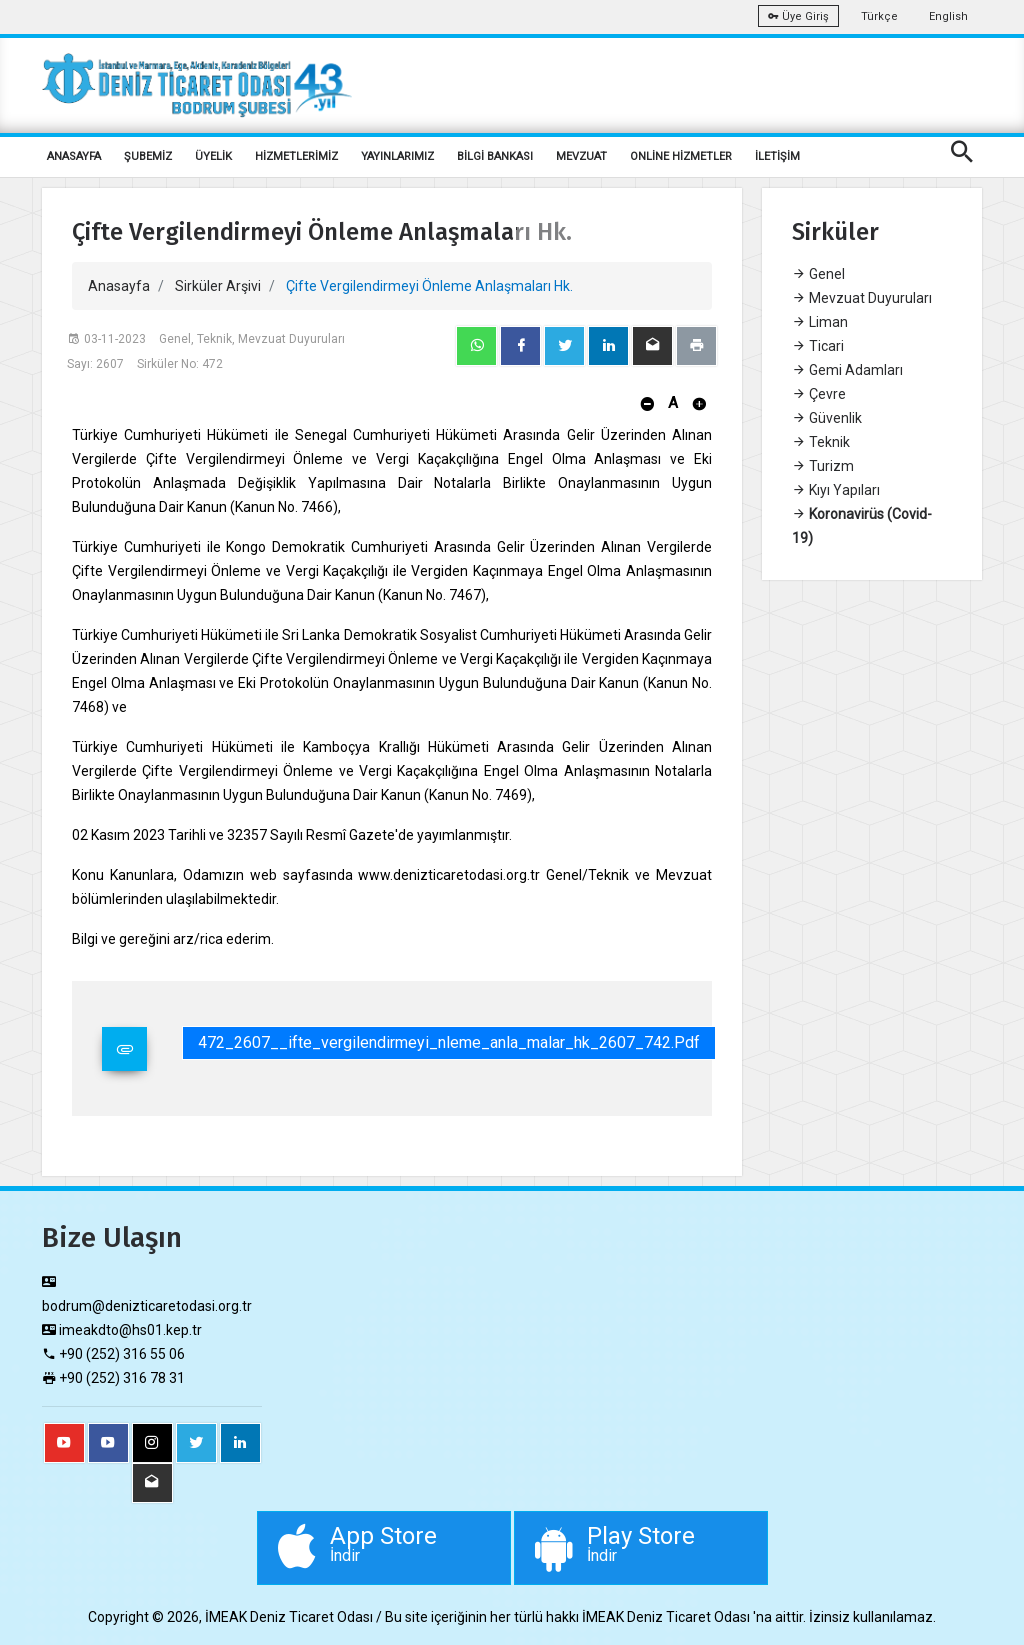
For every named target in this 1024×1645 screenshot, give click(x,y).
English (948, 16)
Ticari (818, 346)
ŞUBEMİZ (148, 156)
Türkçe (879, 16)
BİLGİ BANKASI (495, 156)
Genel (818, 274)
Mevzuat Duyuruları (862, 298)
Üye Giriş (798, 16)
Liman (820, 322)
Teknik (821, 442)
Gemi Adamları (847, 370)
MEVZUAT (581, 156)
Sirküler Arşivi (218, 286)
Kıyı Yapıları (836, 490)
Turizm (823, 466)
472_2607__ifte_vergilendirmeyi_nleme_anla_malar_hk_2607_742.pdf (449, 1042)
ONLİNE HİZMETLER (681, 156)
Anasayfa (119, 286)
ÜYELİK (213, 156)
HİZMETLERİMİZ (296, 156)
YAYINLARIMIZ (397, 156)
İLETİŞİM (777, 156)
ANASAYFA (74, 156)
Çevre (819, 394)
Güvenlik (827, 418)
